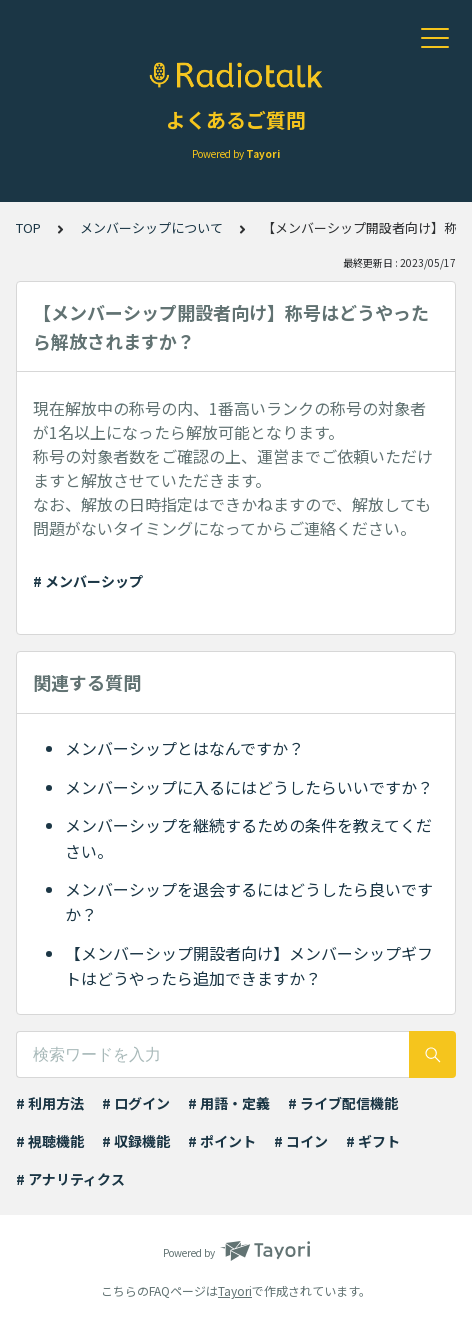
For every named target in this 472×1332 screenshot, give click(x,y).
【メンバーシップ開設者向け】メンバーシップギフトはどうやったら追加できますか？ (249, 966)
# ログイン (136, 1103)
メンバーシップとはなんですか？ (184, 748)
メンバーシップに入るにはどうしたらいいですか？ (249, 787)
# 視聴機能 (50, 1141)
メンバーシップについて (151, 227)
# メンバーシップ (88, 581)
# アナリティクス (70, 1179)
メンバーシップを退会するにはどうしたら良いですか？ (249, 902)
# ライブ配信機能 (343, 1103)
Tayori (235, 1290)
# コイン (301, 1141)
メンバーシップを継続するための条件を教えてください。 (248, 838)
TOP (28, 227)
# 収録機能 (136, 1141)
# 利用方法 (50, 1103)
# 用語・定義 (229, 1103)
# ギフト (373, 1141)
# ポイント (222, 1141)
